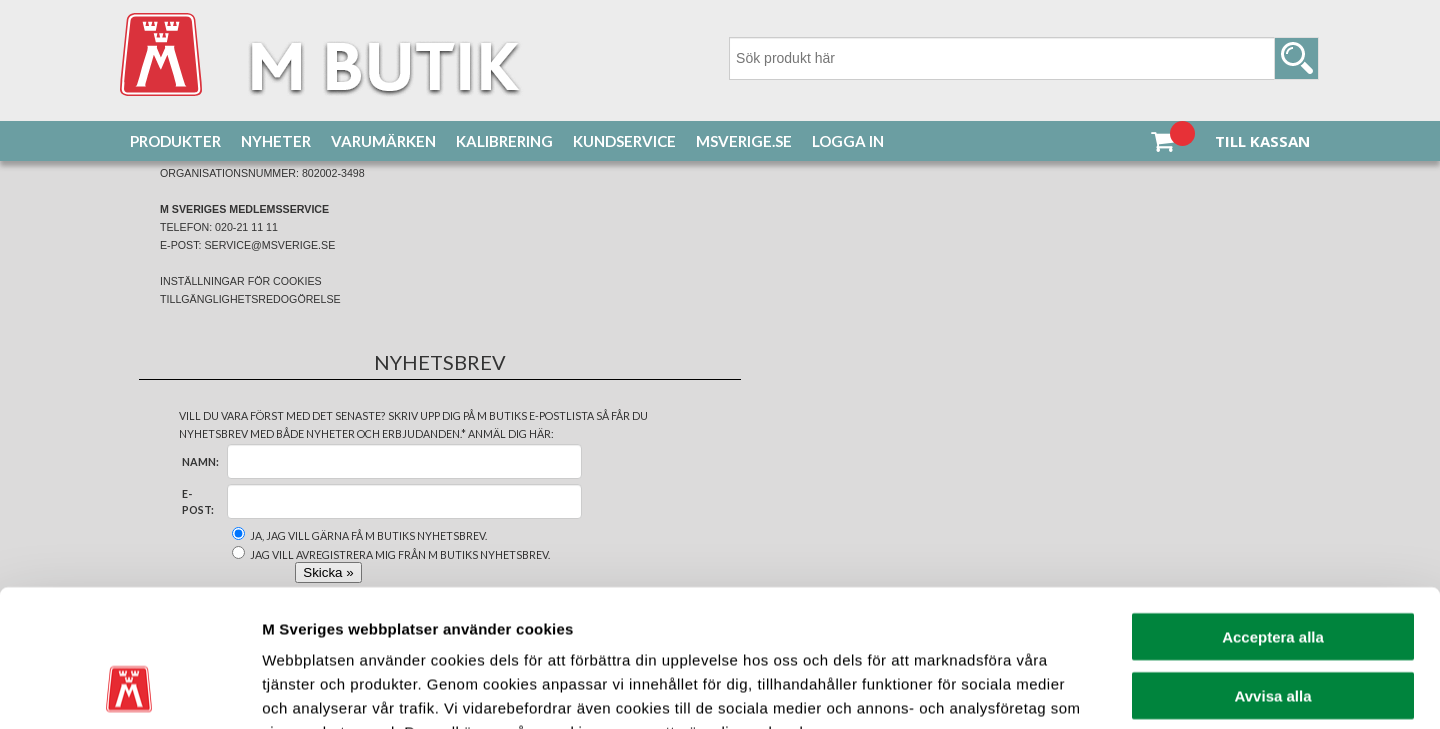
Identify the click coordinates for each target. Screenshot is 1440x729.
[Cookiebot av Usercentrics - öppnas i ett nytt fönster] (129, 690)
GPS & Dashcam (360, 191)
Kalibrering (504, 141)
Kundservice (624, 141)
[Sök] (1024, 58)
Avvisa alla (1273, 572)
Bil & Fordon (269, 191)
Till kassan (1262, 141)
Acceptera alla (1273, 513)
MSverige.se (744, 141)
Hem (143, 191)
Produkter (175, 141)
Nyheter (276, 141)
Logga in (848, 141)
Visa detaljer (1086, 689)
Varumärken (383, 141)
